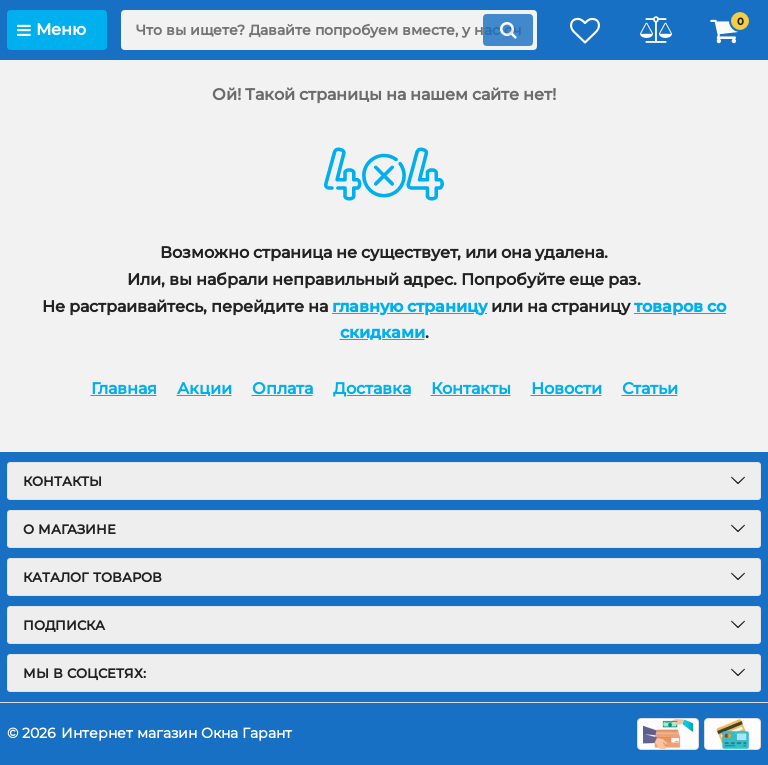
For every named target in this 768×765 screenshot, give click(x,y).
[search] (329, 30)
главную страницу (409, 306)
